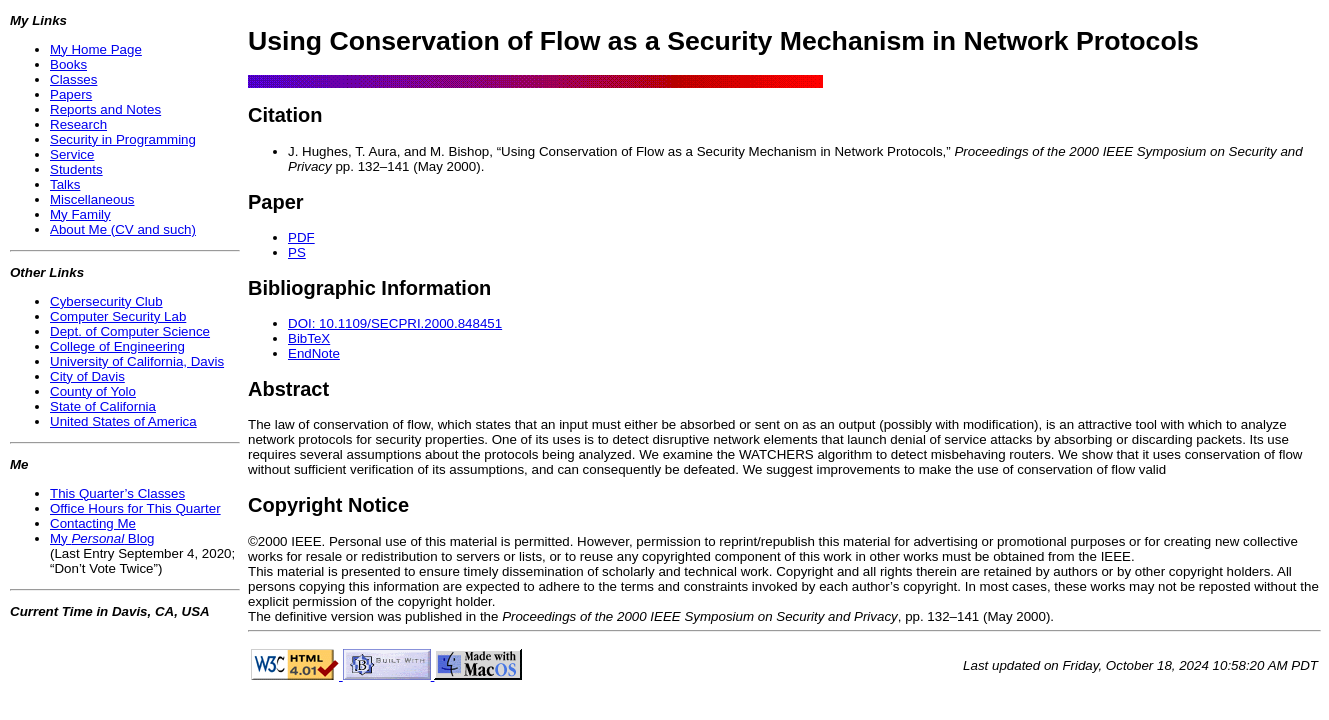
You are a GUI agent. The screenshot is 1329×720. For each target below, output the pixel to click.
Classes (73, 79)
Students (76, 169)
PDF (301, 237)
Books (68, 64)
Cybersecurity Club (106, 301)
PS (297, 252)
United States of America (123, 421)
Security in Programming (123, 139)
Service (72, 154)
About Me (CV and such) (123, 229)
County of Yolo (93, 391)
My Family (80, 214)
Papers (71, 94)
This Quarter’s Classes (117, 493)
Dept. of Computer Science (130, 331)
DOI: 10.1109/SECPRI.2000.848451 (395, 323)
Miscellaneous (92, 199)
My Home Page (96, 49)
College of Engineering (117, 346)
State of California (103, 406)
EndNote (314, 353)
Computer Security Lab (118, 316)
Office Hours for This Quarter (135, 508)
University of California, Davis (137, 361)
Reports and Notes (105, 109)
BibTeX (309, 338)
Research (78, 124)
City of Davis (87, 376)
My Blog (102, 538)
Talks (65, 184)
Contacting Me (93, 523)
